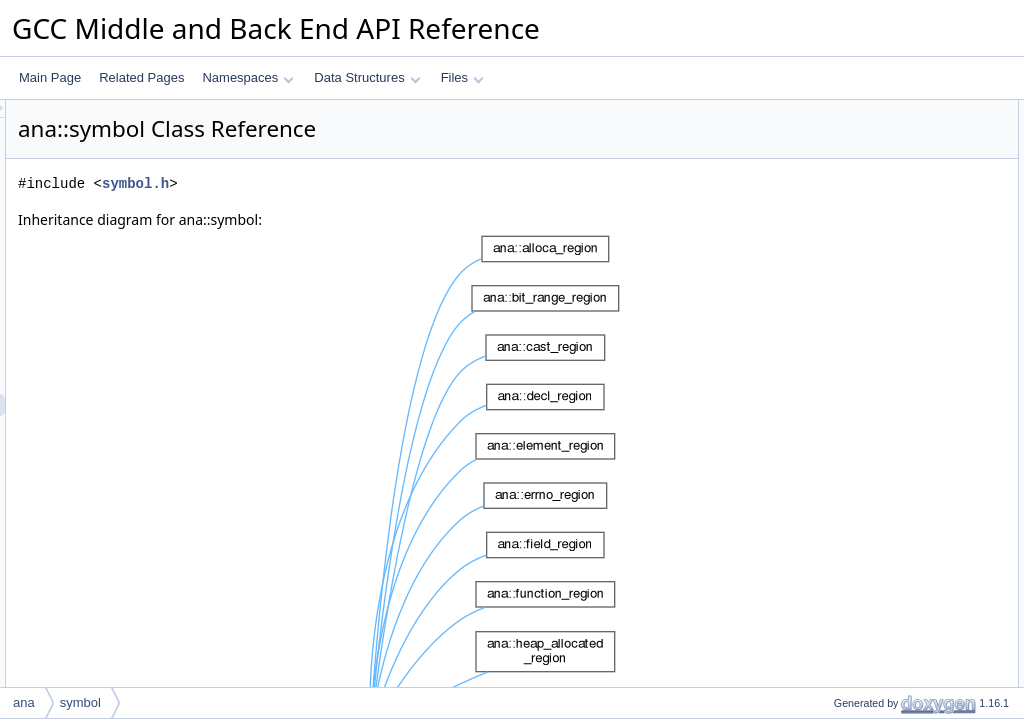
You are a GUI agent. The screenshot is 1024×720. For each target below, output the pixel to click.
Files (462, 77)
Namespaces (247, 77)
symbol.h (385, 183)
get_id (833, 199)
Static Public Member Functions (885, 221)
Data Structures (367, 77)
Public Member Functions (868, 155)
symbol (836, 287)
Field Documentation (856, 573)
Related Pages (141, 77)
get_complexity (857, 177)
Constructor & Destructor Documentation (909, 441)
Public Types (835, 111)
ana (24, 702)
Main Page (50, 77)
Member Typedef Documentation (888, 397)
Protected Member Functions (878, 265)
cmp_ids (839, 243)
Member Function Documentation (889, 485)
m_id (830, 353)
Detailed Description (854, 375)
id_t (826, 133)
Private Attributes (846, 309)
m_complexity (853, 331)
